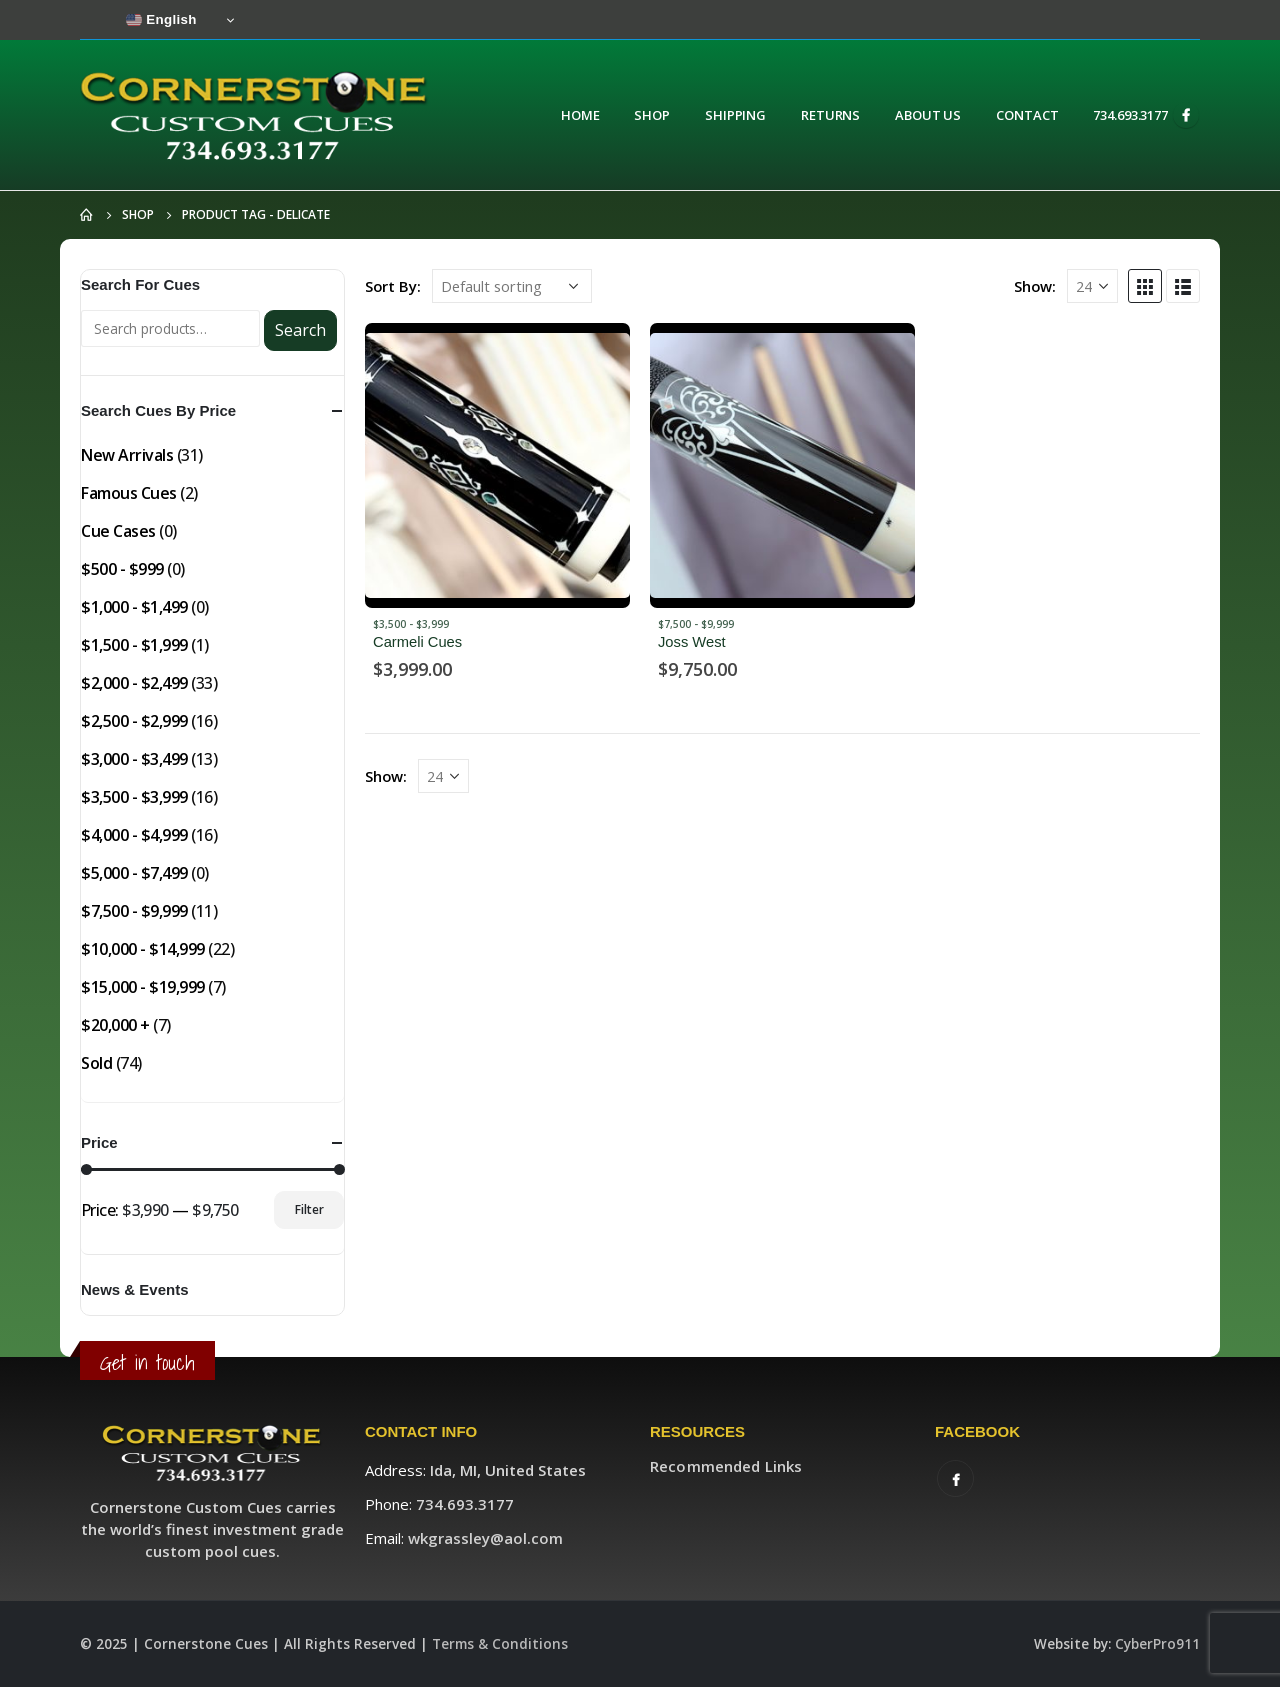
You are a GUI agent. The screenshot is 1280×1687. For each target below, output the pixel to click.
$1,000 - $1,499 (134, 607)
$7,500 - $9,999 (696, 624)
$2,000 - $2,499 (134, 683)
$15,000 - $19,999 (143, 987)
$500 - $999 (122, 569)
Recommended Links (726, 1466)
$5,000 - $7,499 (134, 873)
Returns (830, 115)
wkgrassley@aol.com (485, 1538)
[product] (497, 465)
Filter (309, 1209)
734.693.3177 (1130, 115)
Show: (1035, 286)
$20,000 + (115, 1025)
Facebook (955, 1478)
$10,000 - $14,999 (143, 949)
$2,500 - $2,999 (134, 721)
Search (300, 330)
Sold (96, 1063)
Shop (652, 115)
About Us (928, 115)
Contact (1027, 115)
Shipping (735, 115)
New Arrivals (127, 455)
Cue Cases (118, 531)
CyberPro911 (1157, 1644)
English (161, 20)
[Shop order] (512, 286)
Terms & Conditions (500, 1644)
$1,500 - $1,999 (134, 645)
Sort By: (393, 286)
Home (580, 115)
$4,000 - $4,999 (134, 835)
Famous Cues (129, 493)
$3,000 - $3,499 (134, 759)
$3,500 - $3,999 (411, 624)
